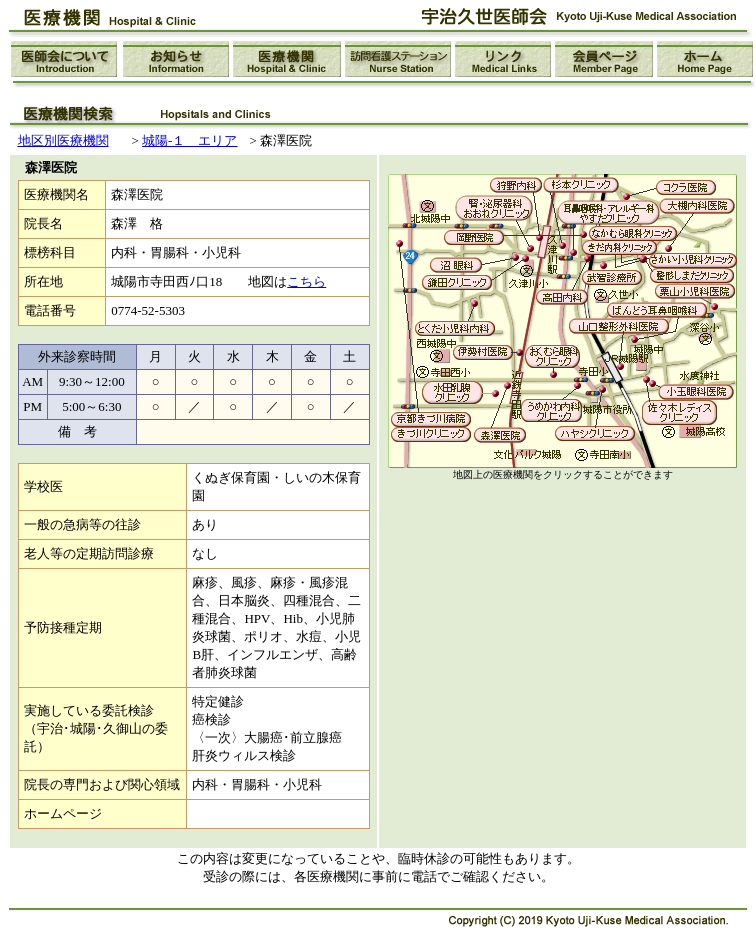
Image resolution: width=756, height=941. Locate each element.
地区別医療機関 (63, 140)
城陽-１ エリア (189, 140)
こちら (306, 281)
